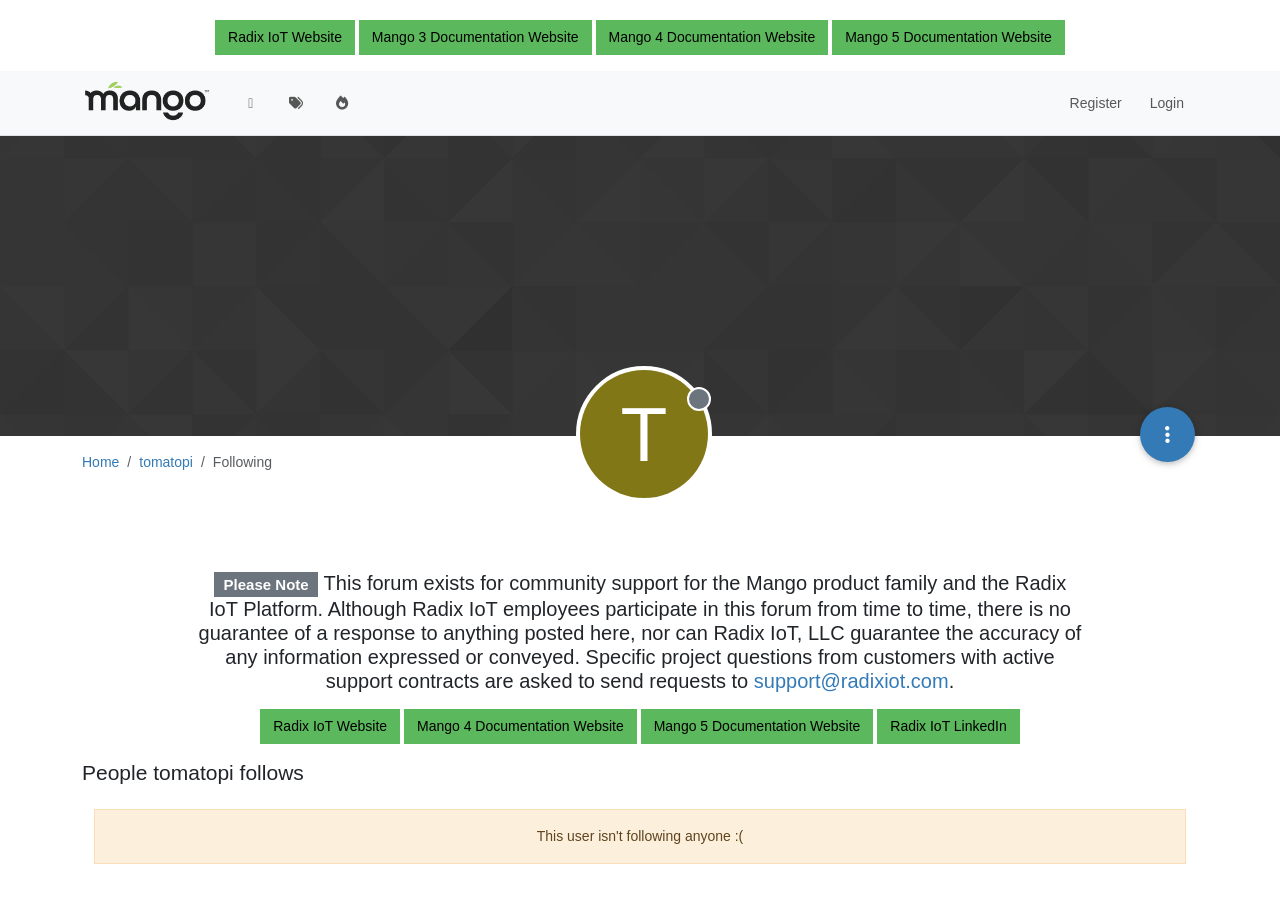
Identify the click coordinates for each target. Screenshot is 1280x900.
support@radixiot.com (851, 681)
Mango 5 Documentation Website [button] (948, 37)
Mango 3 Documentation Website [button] (475, 37)
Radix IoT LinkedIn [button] (948, 726)
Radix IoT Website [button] (285, 37)
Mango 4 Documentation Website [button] (712, 37)
